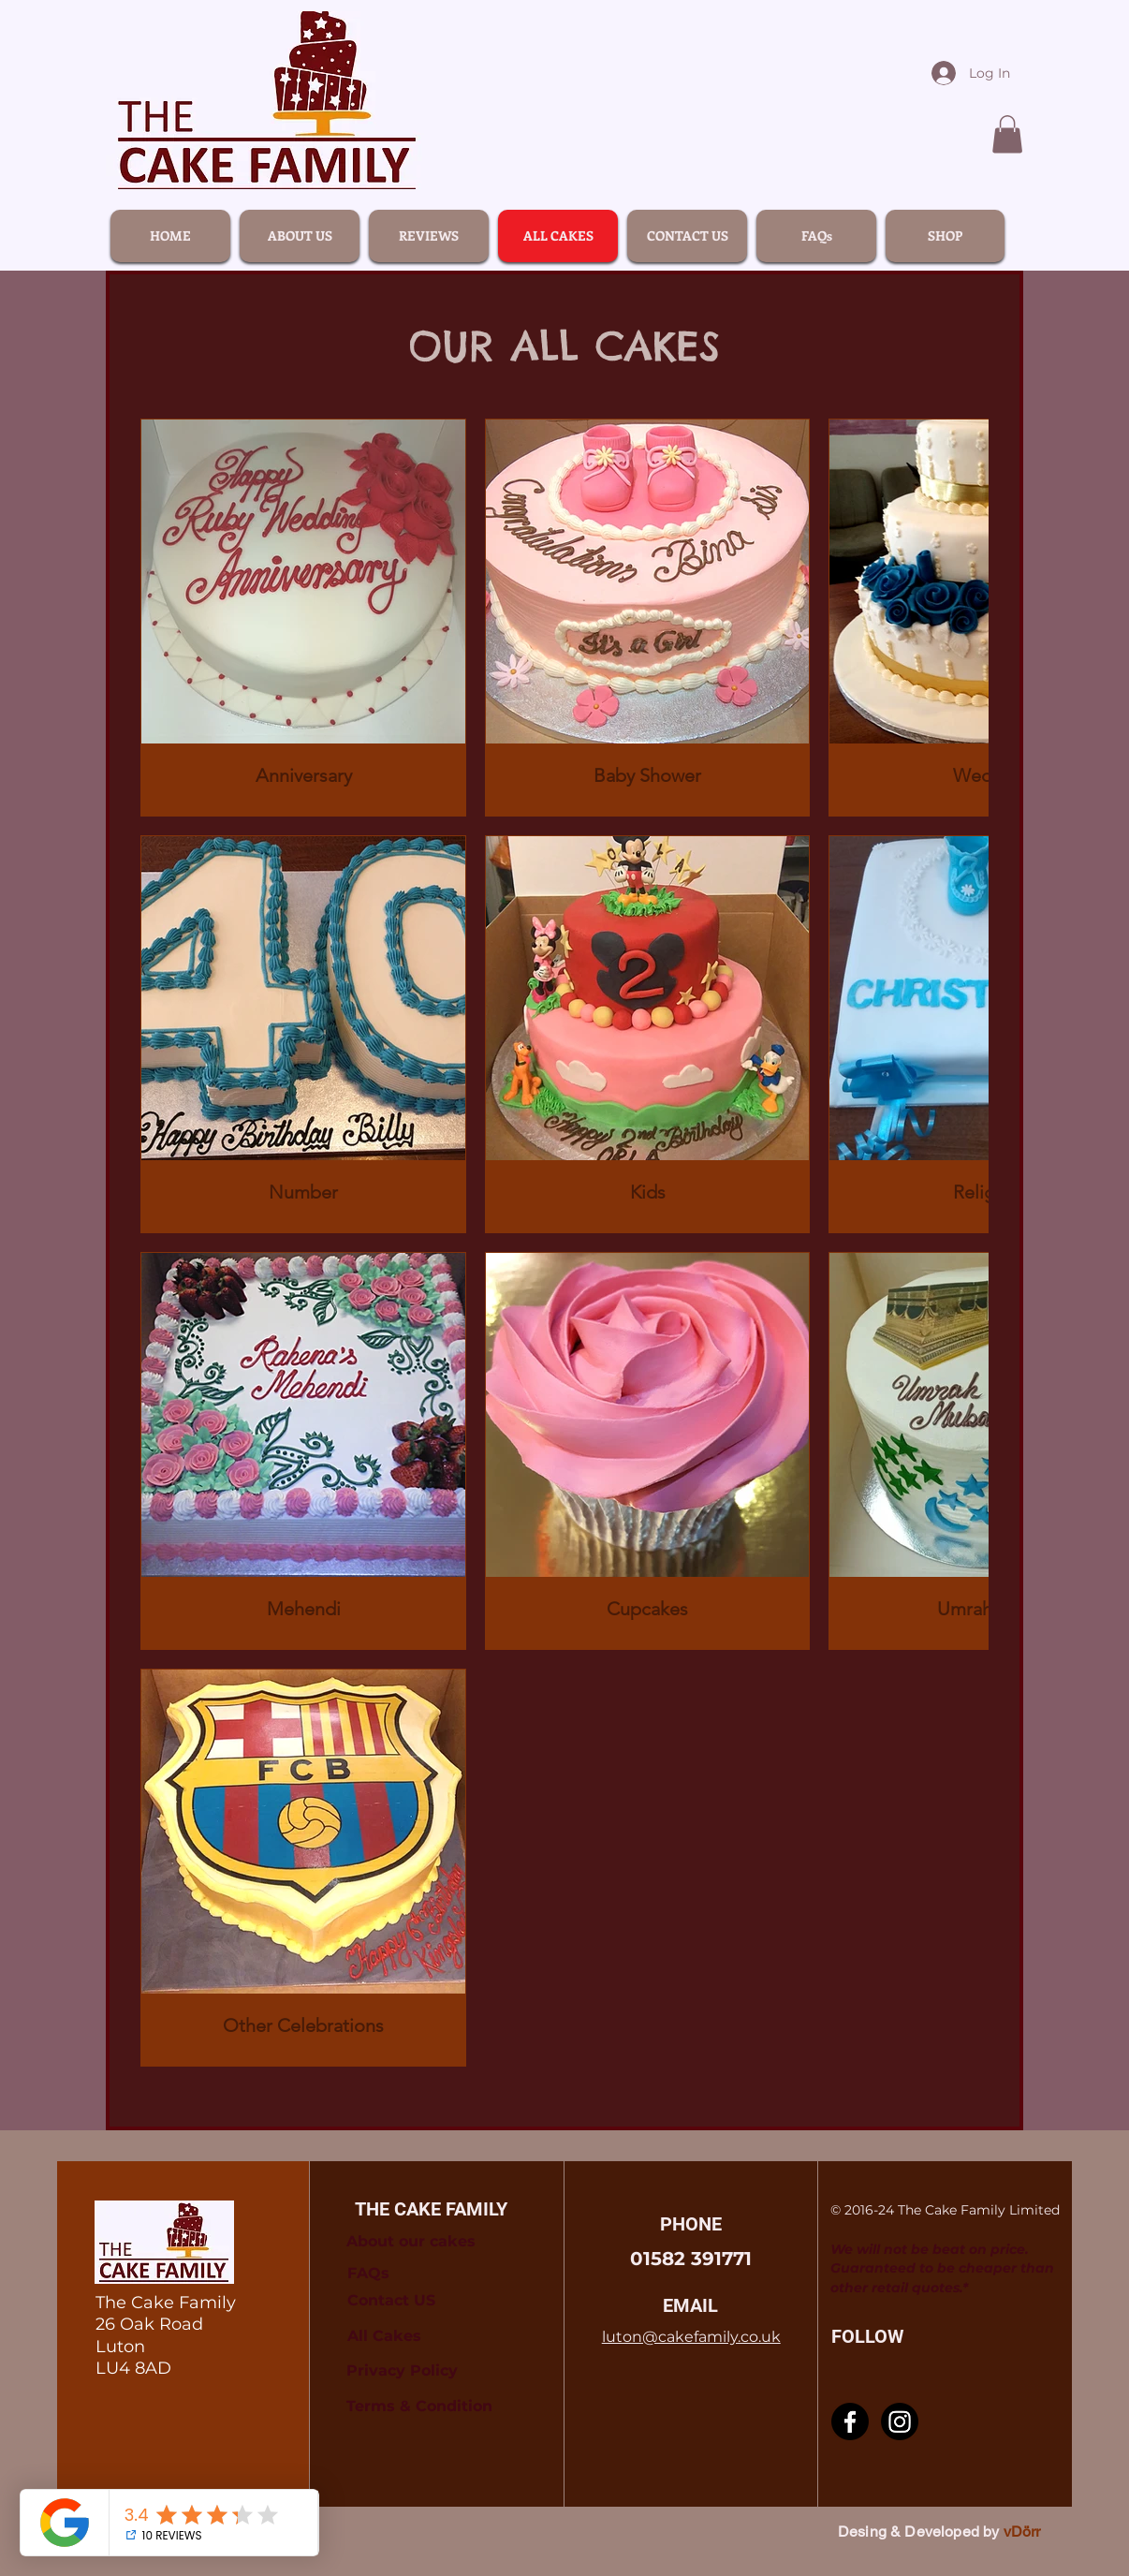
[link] (1007, 134)
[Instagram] (899, 2421)
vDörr (1022, 2531)
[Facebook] (850, 2421)
